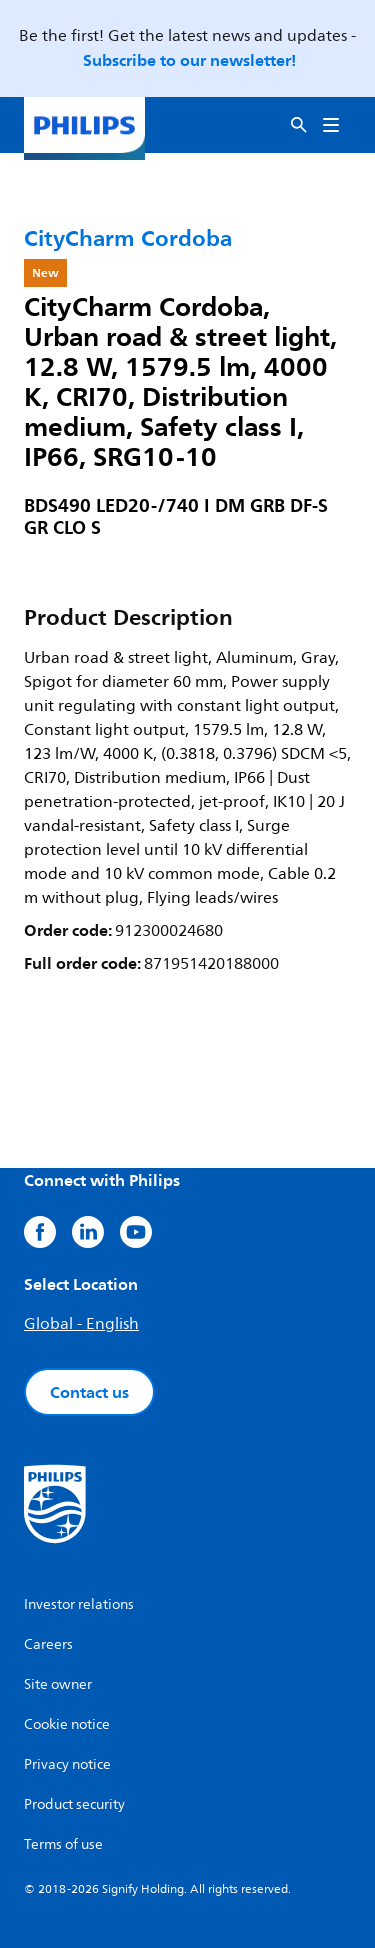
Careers (48, 1644)
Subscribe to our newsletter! (189, 60)
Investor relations (79, 1604)
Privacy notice (67, 1764)
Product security (74, 1804)
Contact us (89, 1392)
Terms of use (63, 1844)
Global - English (81, 1324)
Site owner (58, 1684)
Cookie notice (67, 1724)
